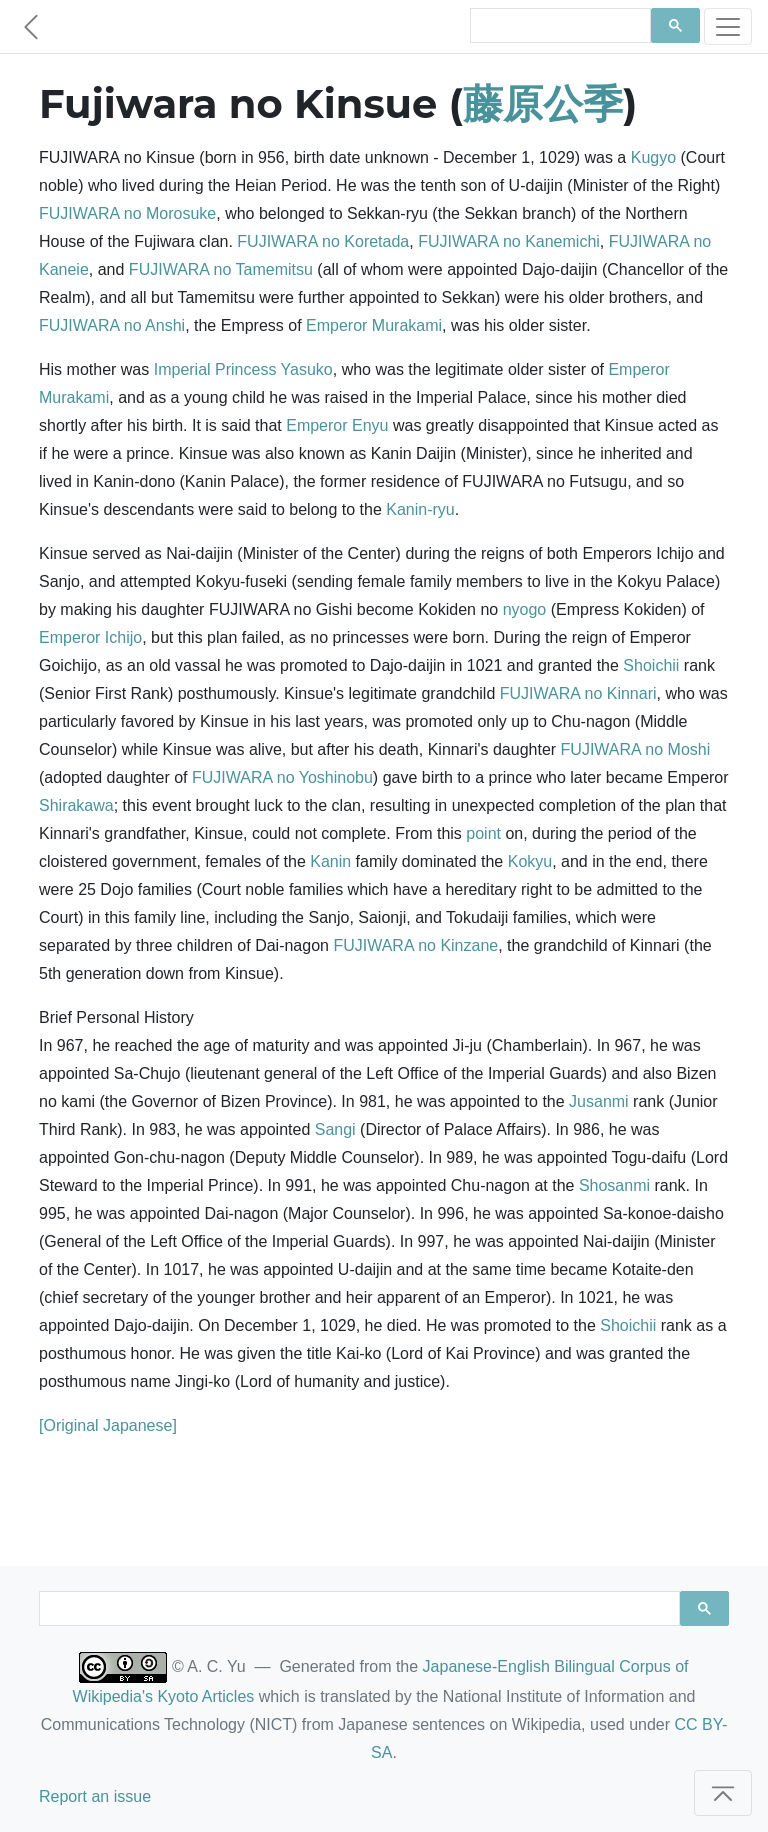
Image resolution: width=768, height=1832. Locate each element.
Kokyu (530, 861)
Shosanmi (614, 1185)
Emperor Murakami (374, 325)
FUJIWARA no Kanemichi (509, 241)
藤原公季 (543, 103)
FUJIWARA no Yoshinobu (282, 777)
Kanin (330, 861)
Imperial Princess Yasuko (243, 369)
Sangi (335, 1129)
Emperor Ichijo (90, 637)
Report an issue (95, 1796)
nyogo (525, 609)
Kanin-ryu (420, 509)
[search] (558, 26)
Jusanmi (599, 1101)
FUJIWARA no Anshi (112, 325)
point (483, 833)
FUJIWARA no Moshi (636, 749)
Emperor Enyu (337, 425)
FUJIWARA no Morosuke (127, 213)
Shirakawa (76, 805)
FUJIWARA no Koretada (323, 241)
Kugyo (653, 157)
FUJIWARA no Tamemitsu (221, 269)
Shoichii (651, 665)
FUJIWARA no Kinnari (578, 693)
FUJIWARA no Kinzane (415, 945)
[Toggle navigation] (728, 26)
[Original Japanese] (108, 1425)
